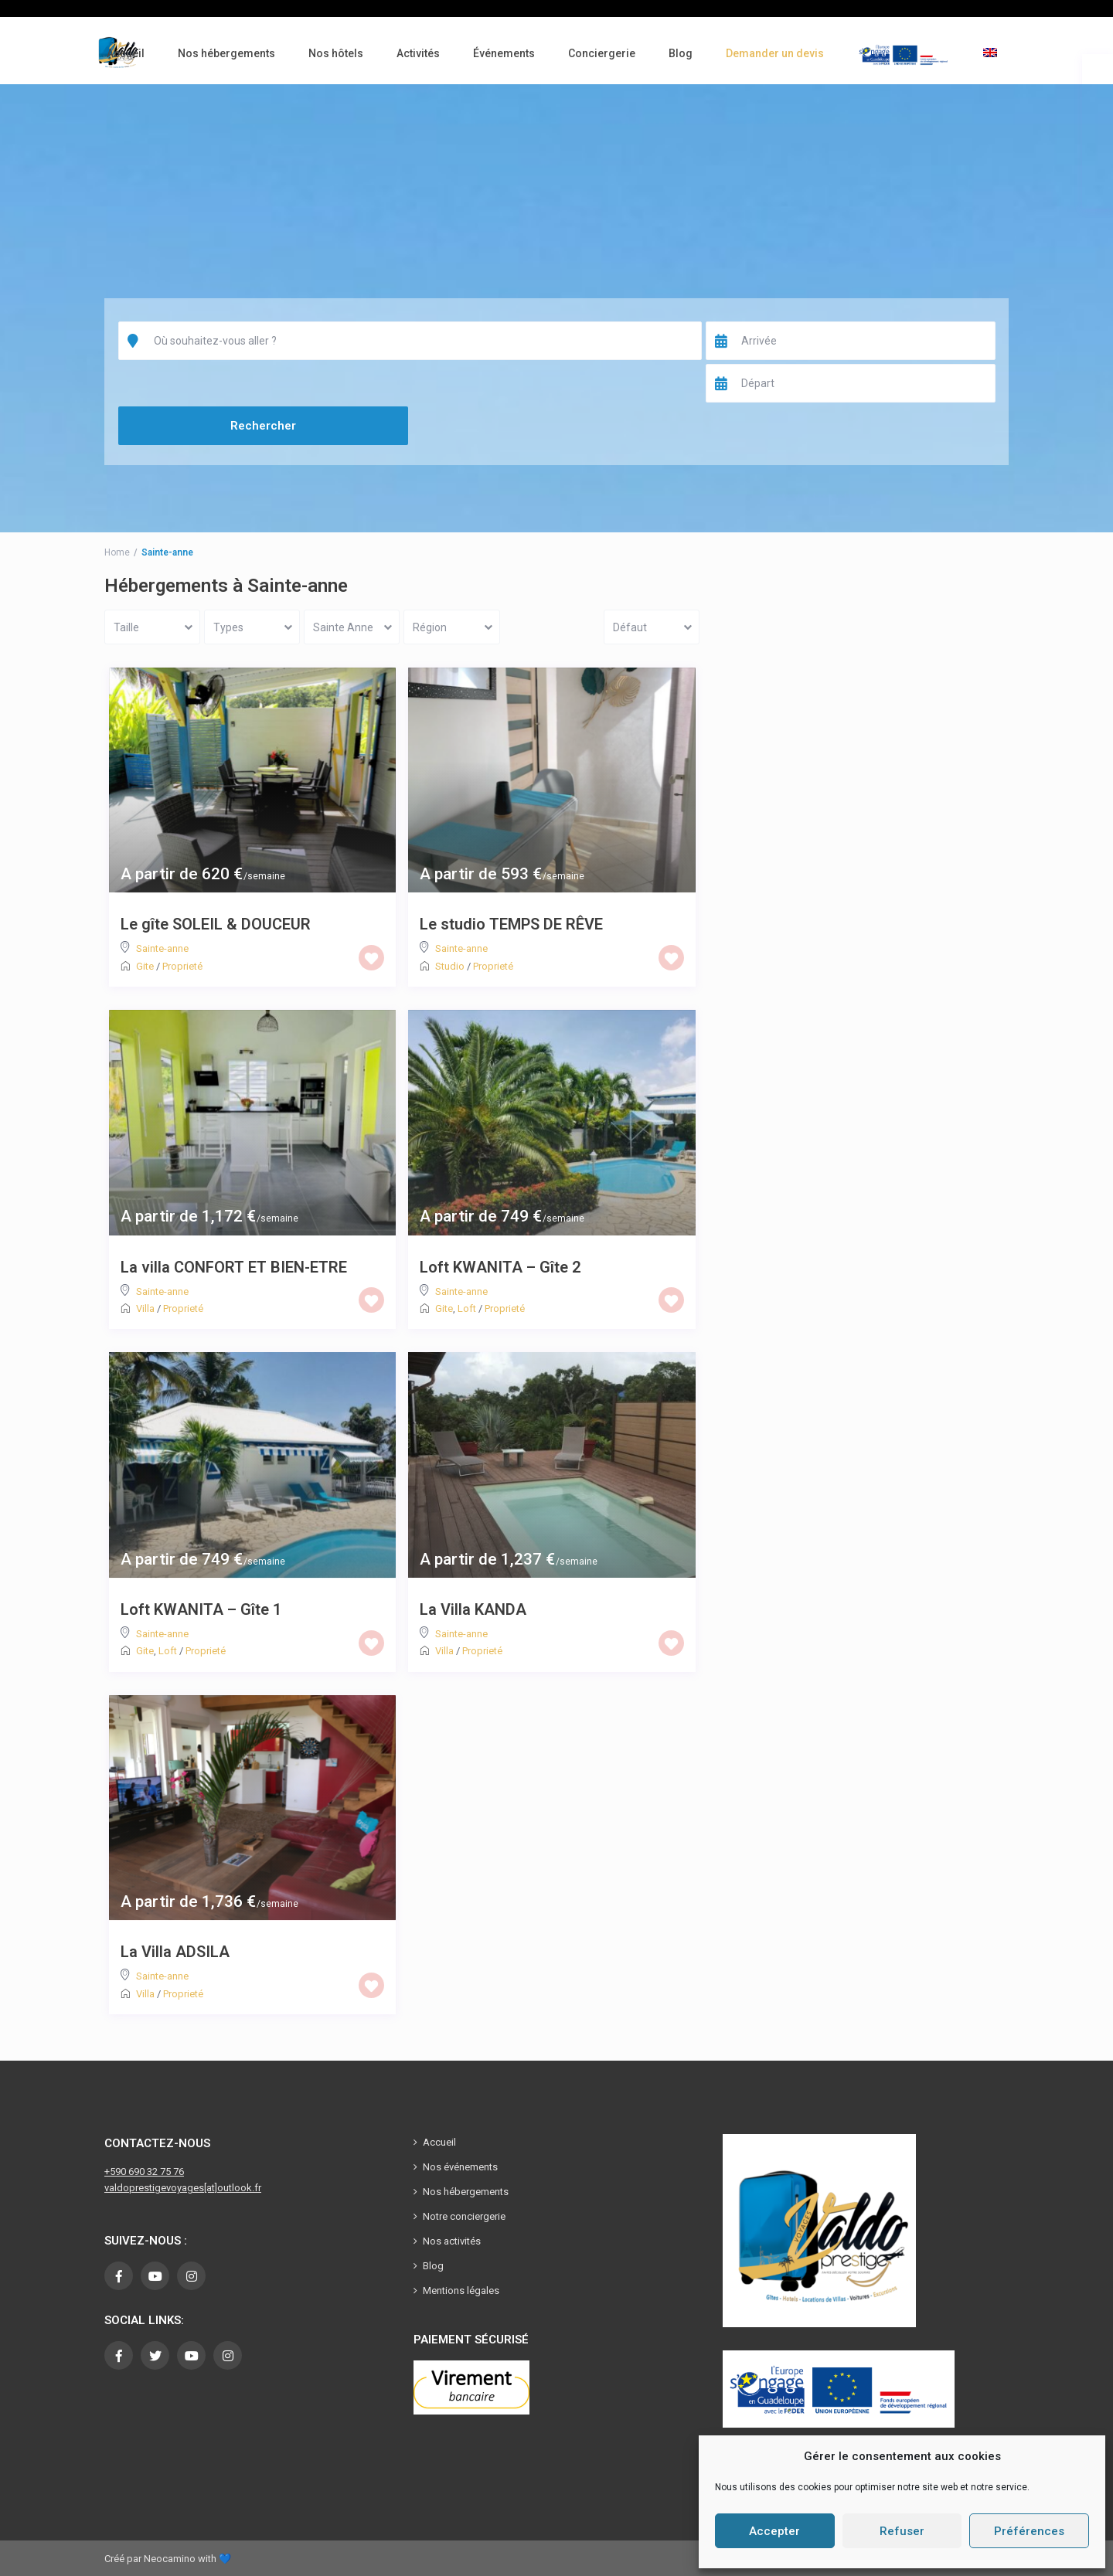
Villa (145, 1308)
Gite (145, 966)
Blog (681, 53)
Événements (504, 53)
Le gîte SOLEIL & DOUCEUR (216, 924)
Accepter (774, 2531)
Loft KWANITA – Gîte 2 (500, 1267)
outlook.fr (239, 2188)
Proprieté (182, 966)
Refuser (902, 2531)
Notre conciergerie (464, 2216)
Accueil (126, 53)
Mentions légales (461, 2290)
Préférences (1029, 2531)
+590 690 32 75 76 (144, 2171)
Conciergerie (601, 53)
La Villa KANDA (473, 1609)
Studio (450, 966)
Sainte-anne (162, 948)
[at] (210, 2188)
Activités (418, 53)
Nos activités (452, 2241)
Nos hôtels (335, 53)
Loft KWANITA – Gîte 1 (201, 1609)
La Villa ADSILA (175, 1951)
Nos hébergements (226, 53)
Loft (467, 1308)
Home (117, 552)
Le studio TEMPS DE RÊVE (511, 924)
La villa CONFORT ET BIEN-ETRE (234, 1267)
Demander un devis (775, 53)
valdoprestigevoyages (154, 2188)
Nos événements (460, 2167)
